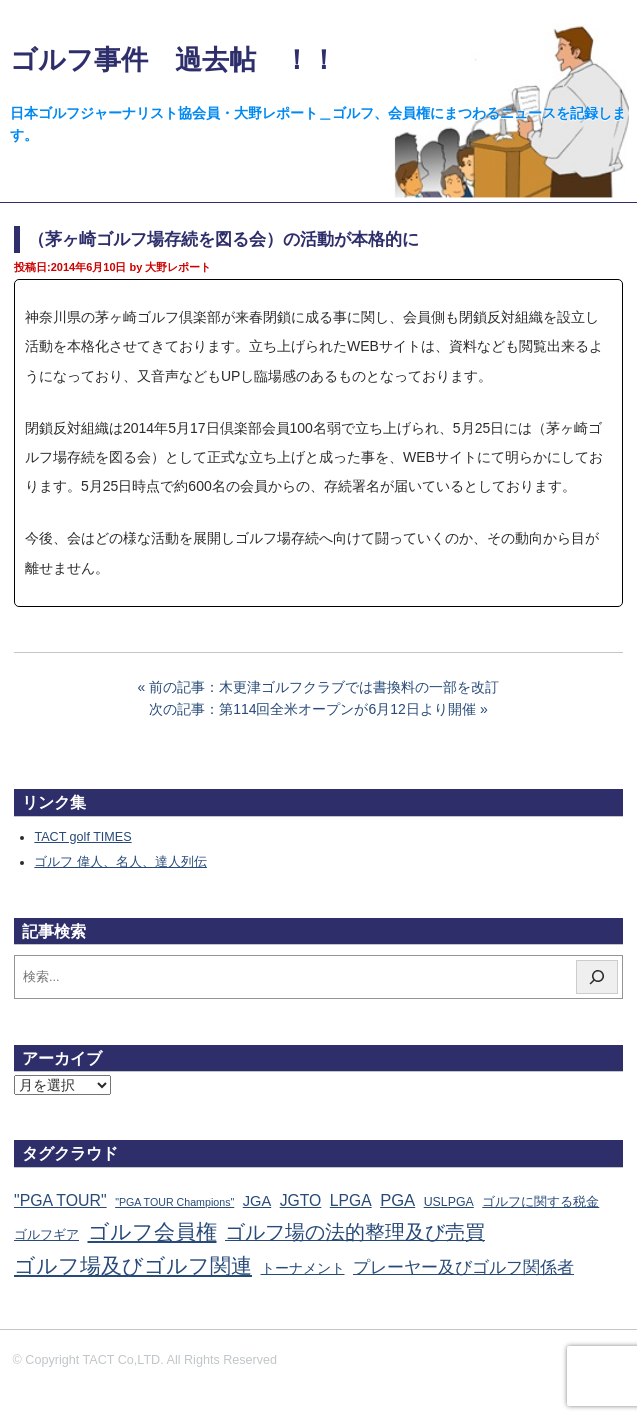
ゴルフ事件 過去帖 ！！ (173, 59)
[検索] (597, 977)
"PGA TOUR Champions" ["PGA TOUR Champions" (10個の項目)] (174, 1202)
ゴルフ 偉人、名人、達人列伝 (120, 862)
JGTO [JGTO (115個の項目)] (301, 1200)
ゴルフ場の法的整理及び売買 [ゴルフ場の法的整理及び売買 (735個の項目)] (355, 1232)
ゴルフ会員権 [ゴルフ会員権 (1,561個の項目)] (152, 1232)
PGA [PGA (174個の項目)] (397, 1200)
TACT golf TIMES (82, 837)
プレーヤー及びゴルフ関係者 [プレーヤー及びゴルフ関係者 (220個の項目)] (463, 1267)
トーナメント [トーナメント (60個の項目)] (303, 1268)
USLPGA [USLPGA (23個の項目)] (449, 1202)
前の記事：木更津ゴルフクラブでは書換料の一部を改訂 (324, 687)
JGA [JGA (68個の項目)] (257, 1201)
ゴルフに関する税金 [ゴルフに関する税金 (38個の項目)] (540, 1201)
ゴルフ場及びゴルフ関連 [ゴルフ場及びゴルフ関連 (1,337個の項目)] (133, 1265)
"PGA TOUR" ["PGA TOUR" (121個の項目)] (60, 1200)
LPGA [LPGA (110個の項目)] (351, 1200)
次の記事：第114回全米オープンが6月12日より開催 (312, 709)
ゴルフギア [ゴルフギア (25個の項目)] (46, 1235)
